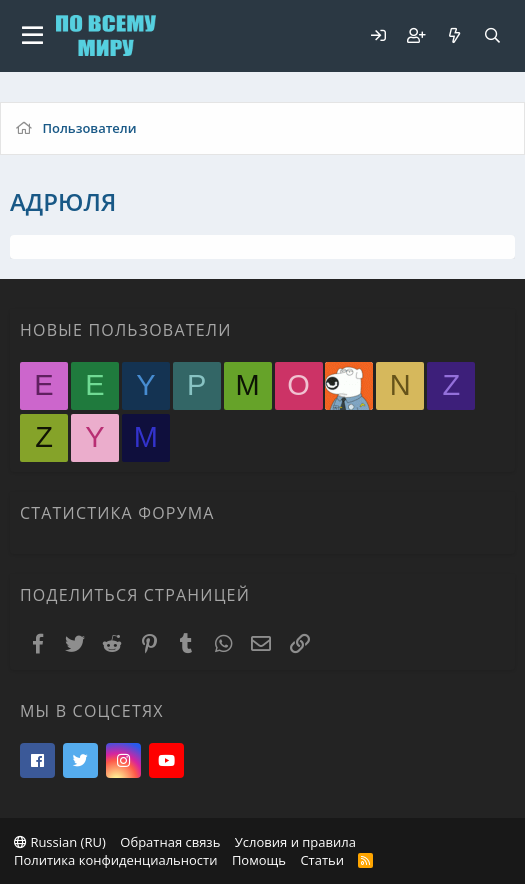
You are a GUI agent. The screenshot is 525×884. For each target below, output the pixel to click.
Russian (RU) (60, 842)
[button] (32, 36)
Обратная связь (170, 842)
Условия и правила (295, 842)
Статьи (322, 860)
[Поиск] (492, 35)
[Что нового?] (454, 35)
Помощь (259, 860)
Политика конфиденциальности (115, 860)
